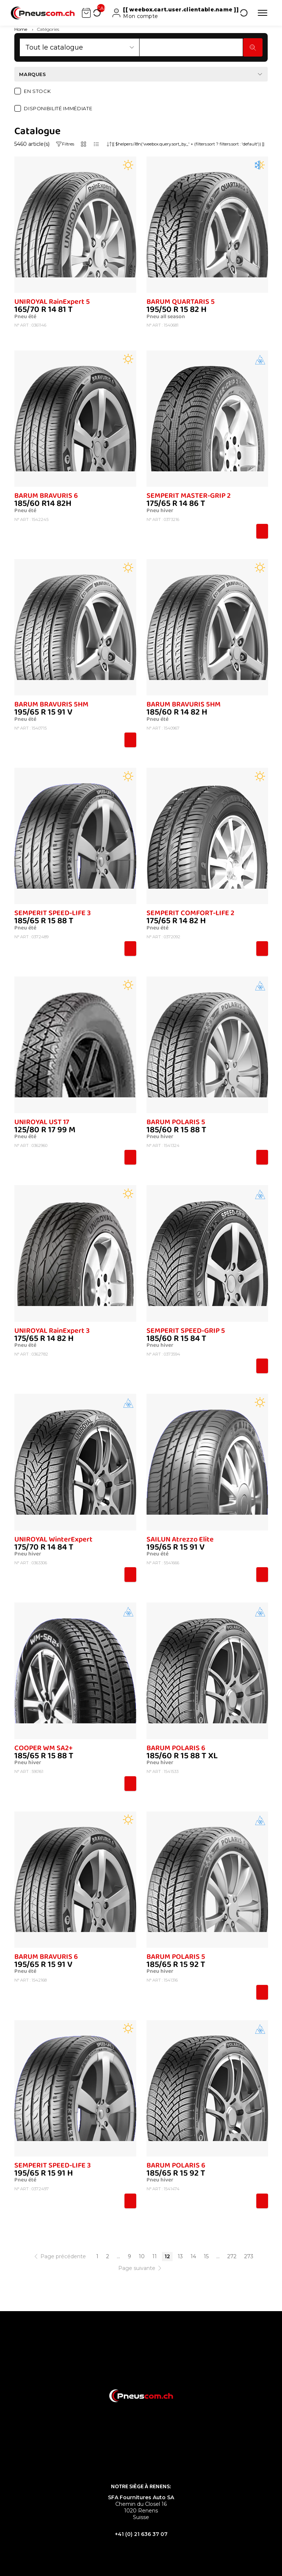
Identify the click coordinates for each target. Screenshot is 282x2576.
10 (142, 2256)
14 (193, 2256)
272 (231, 2256)
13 (180, 2256)
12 (167, 2256)
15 (206, 2256)
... (118, 2256)
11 (154, 2256)
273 (248, 2256)
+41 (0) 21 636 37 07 (141, 2534)
